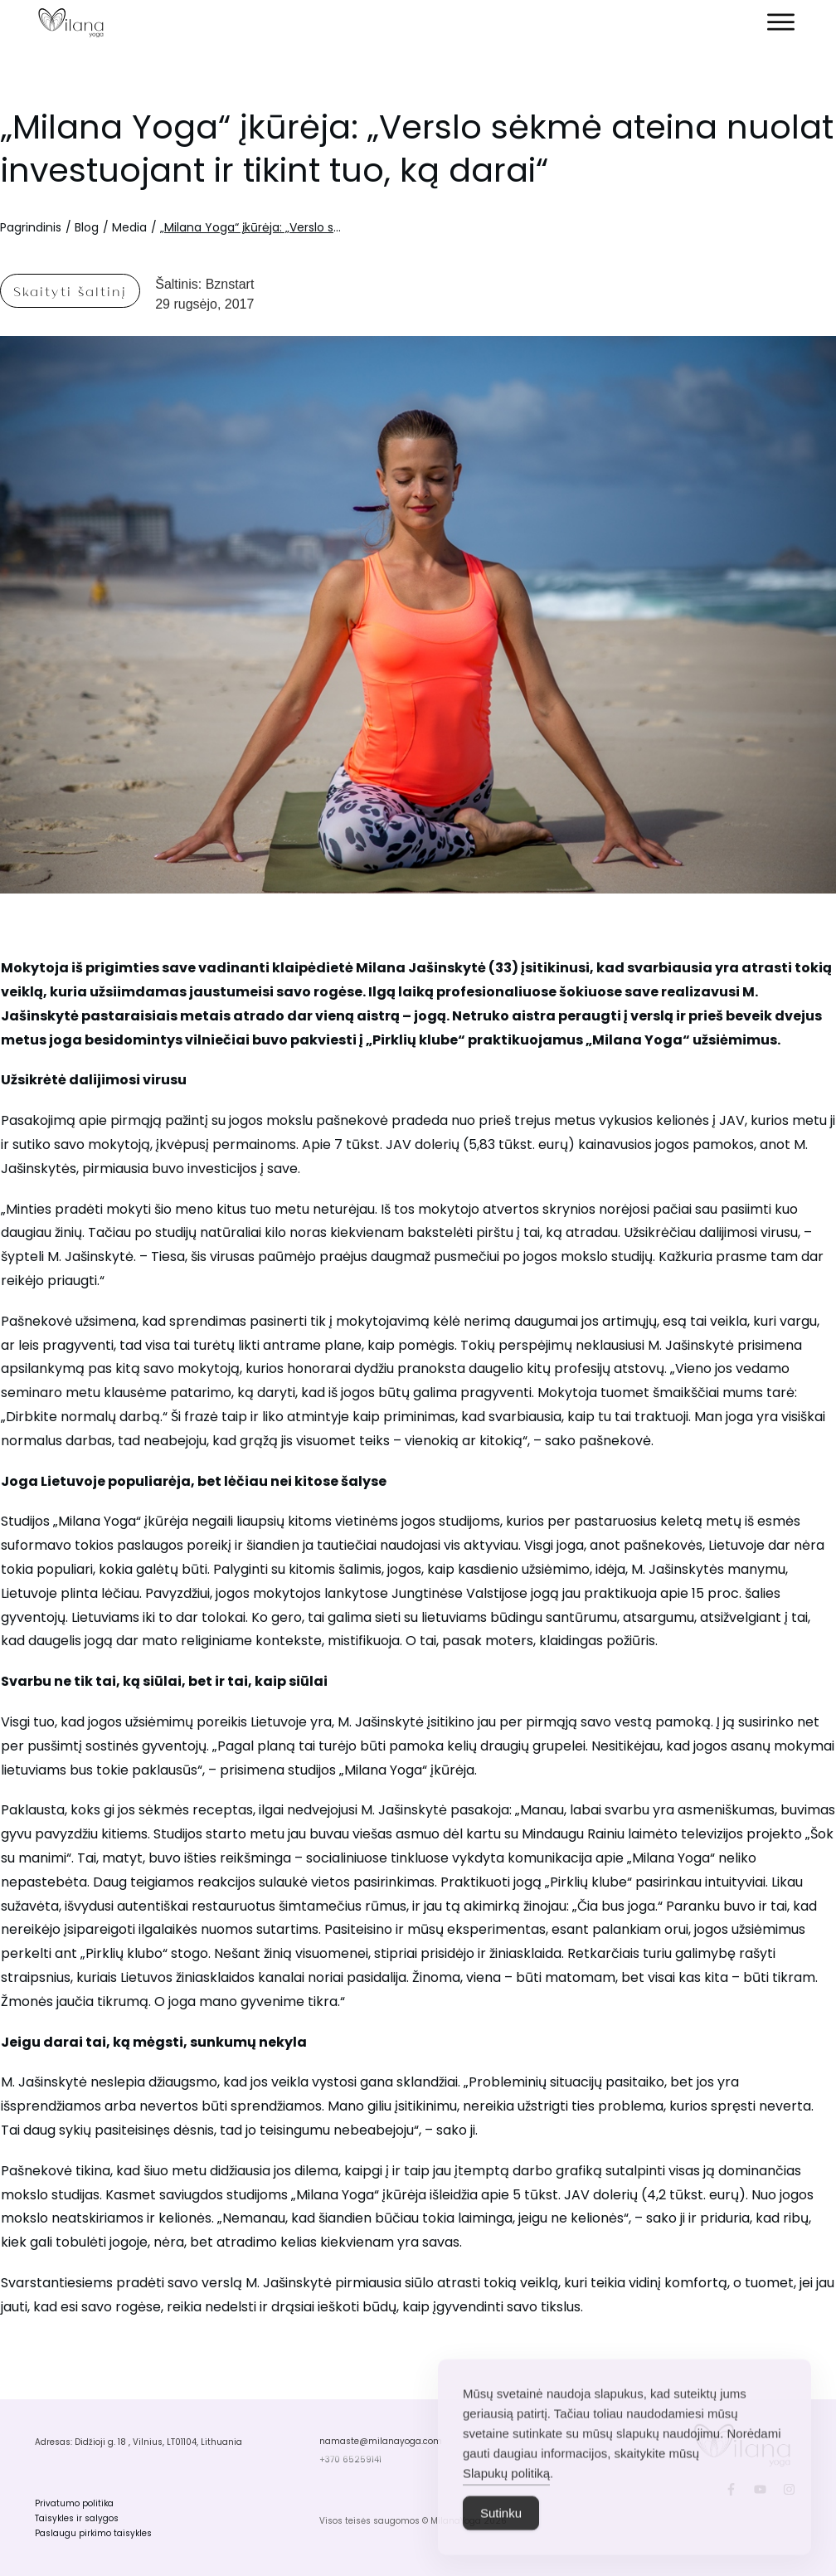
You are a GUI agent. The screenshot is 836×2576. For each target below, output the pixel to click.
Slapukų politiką (506, 2500)
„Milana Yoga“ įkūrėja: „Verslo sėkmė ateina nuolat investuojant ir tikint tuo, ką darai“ (417, 148)
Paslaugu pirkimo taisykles (93, 2533)
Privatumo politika (74, 2503)
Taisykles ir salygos (77, 2518)
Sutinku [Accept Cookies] (501, 2540)
